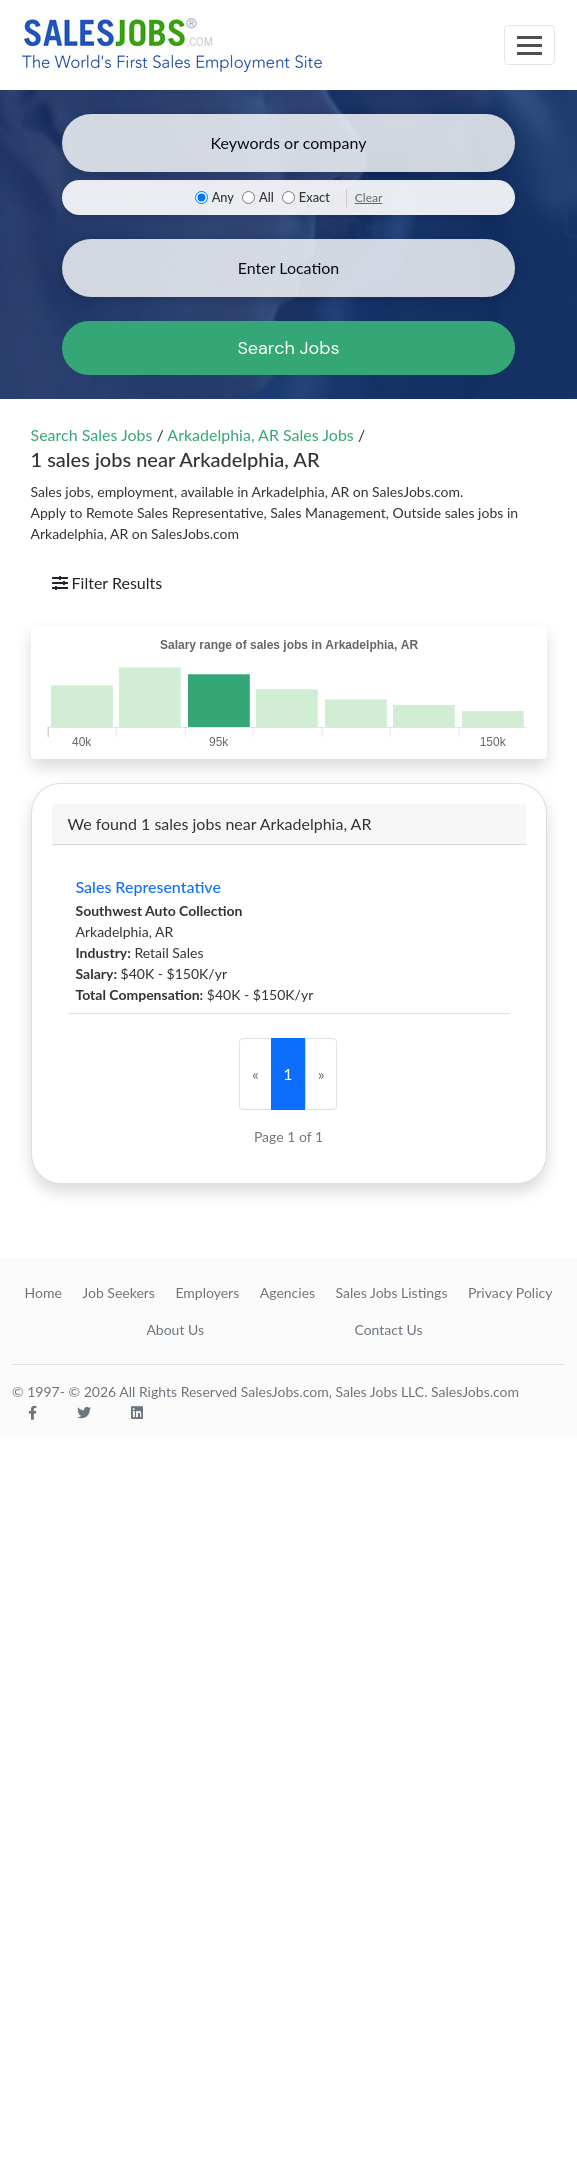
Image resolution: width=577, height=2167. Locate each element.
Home (43, 1292)
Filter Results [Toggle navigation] (107, 582)
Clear (369, 197)
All (266, 197)
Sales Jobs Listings (392, 1292)
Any (223, 197)
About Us (175, 1329)
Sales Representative (148, 886)
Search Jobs (288, 348)
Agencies (287, 1292)
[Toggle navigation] (529, 45)
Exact (314, 197)
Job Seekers (118, 1292)
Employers (207, 1292)
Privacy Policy (510, 1292)
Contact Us (388, 1329)
